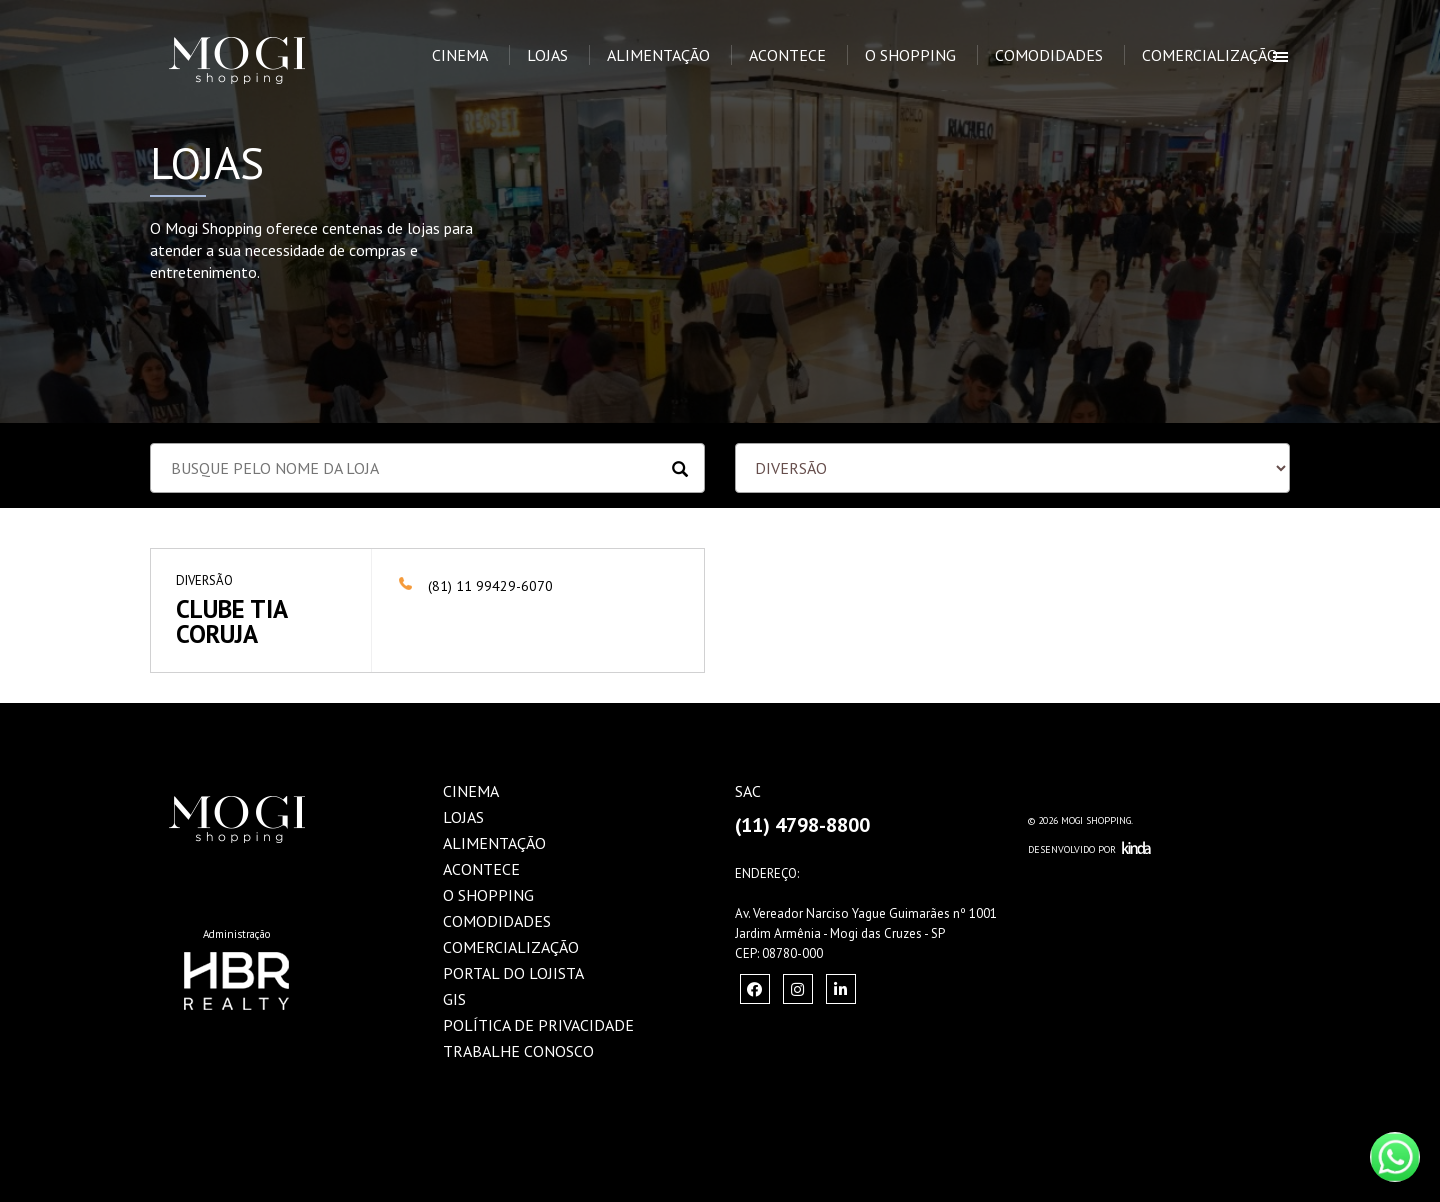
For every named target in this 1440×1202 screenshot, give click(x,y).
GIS (454, 999)
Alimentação (658, 55)
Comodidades (1049, 55)
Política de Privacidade (538, 1025)
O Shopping (910, 55)
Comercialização (1210, 55)
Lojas (547, 55)
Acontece (787, 55)
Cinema (460, 55)
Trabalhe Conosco (518, 1051)
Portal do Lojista (513, 973)
